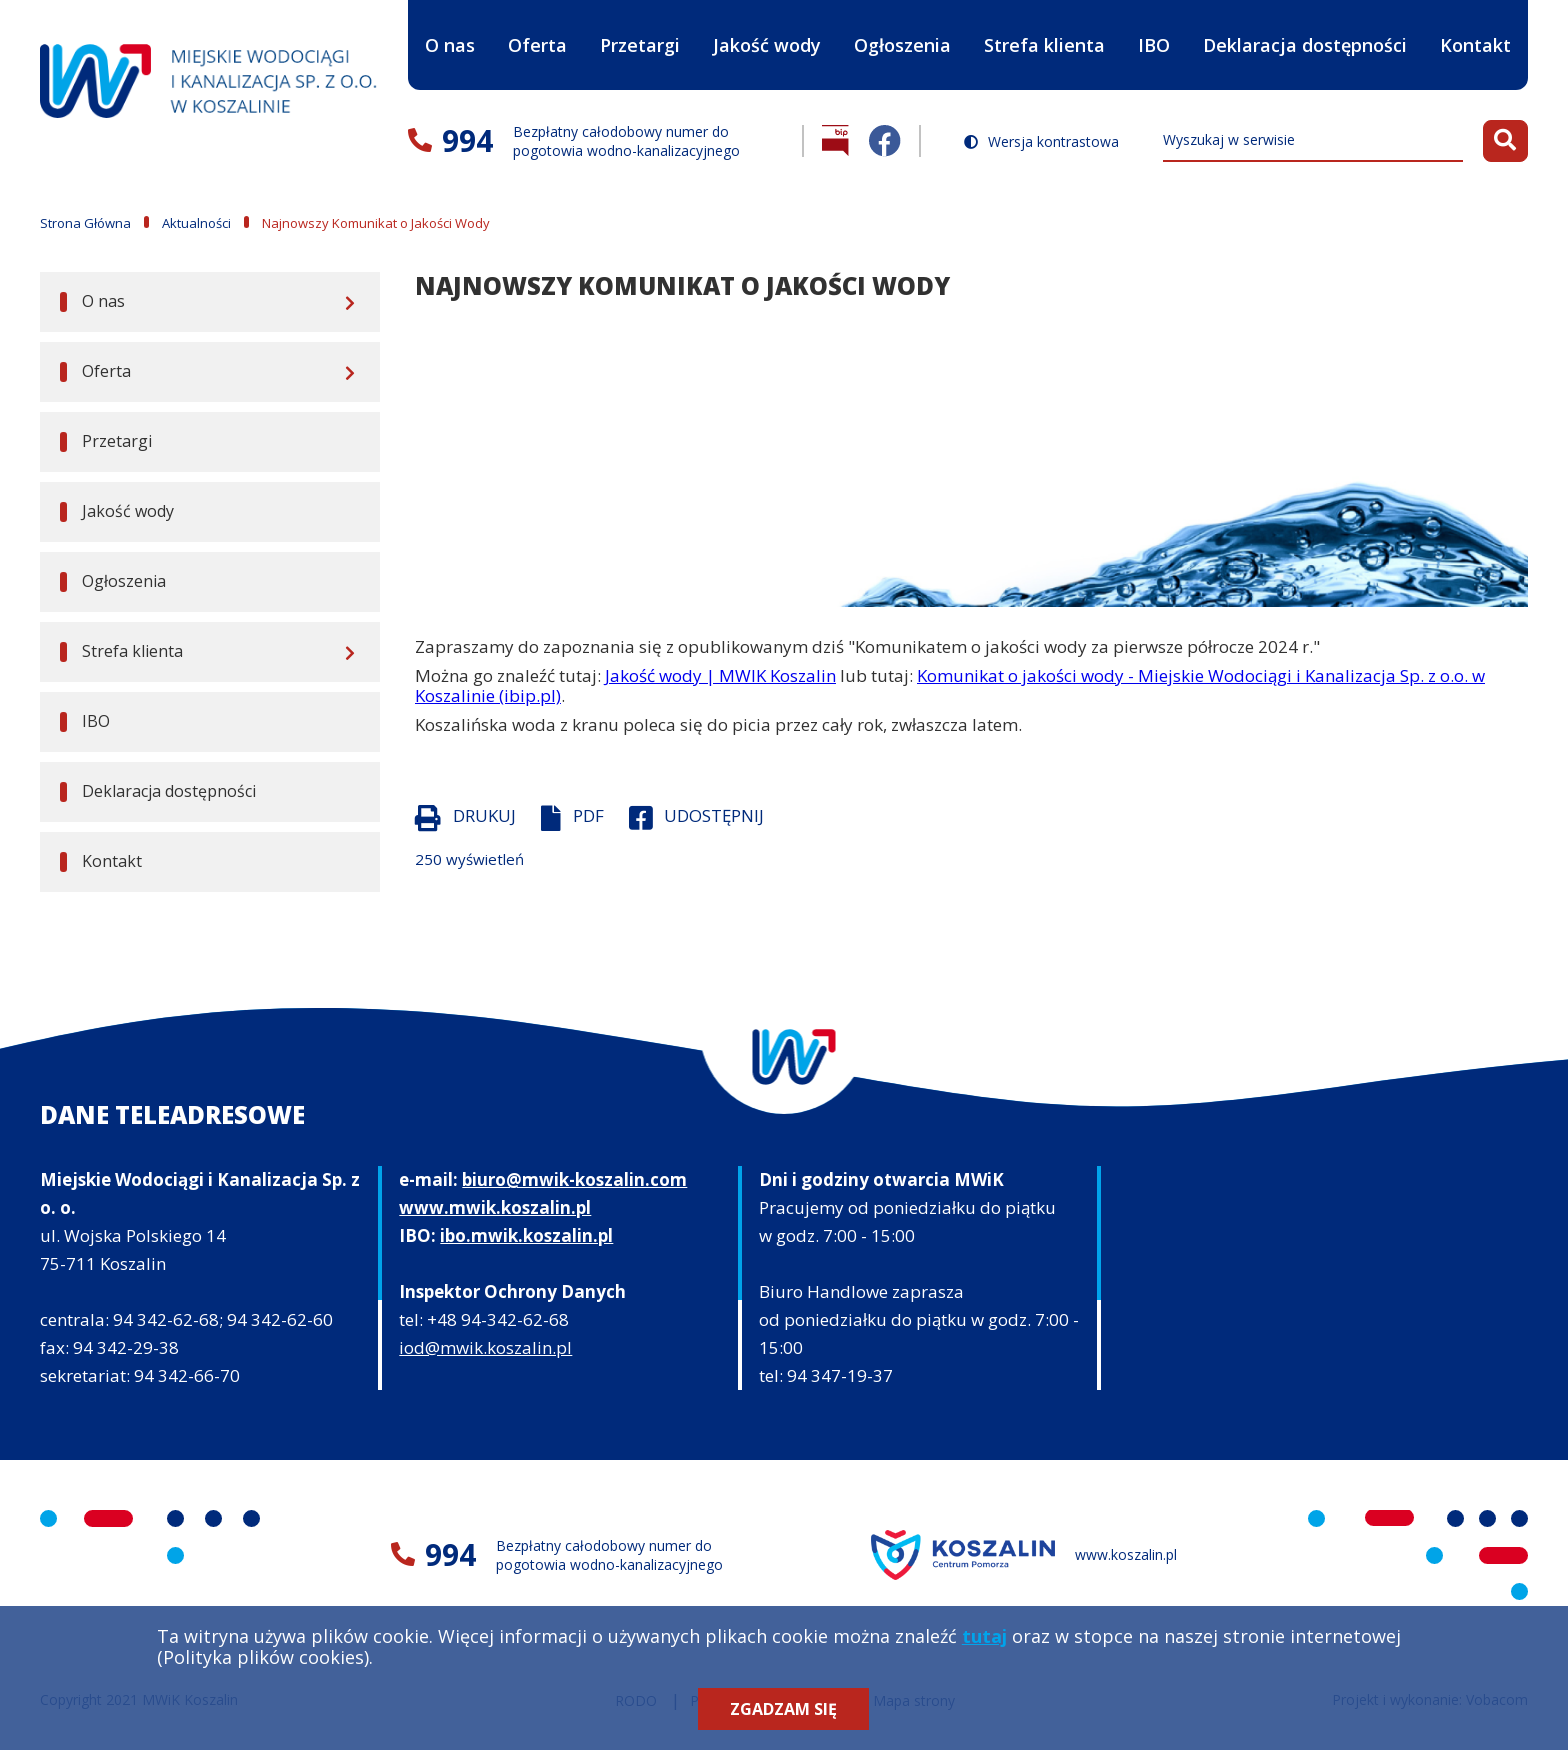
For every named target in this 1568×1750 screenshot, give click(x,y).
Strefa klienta (1045, 28)
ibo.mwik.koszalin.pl (526, 1235)
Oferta (537, 28)
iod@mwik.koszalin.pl (485, 1347)
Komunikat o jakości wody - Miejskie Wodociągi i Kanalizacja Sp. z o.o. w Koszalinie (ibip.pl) (950, 685)
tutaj (984, 1636)
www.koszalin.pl (1126, 1555)
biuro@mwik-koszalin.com (574, 1179)
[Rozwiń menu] (347, 302)
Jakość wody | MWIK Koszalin (720, 675)
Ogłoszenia (902, 45)
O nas (449, 28)
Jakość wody (767, 45)
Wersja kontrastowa (1053, 142)
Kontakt (1475, 45)
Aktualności (196, 223)
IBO (1154, 61)
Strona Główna (85, 223)
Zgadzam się (783, 1709)
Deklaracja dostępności (1305, 45)
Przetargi (640, 45)
